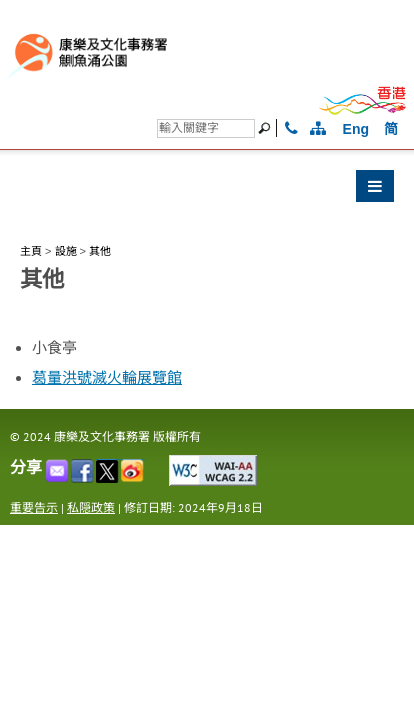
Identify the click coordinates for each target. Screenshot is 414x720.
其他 (100, 251)
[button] (207, 191)
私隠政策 (91, 507)
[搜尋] (206, 128)
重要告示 (34, 507)
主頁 (31, 251)
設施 (66, 251)
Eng (356, 129)
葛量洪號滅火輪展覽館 (107, 378)
